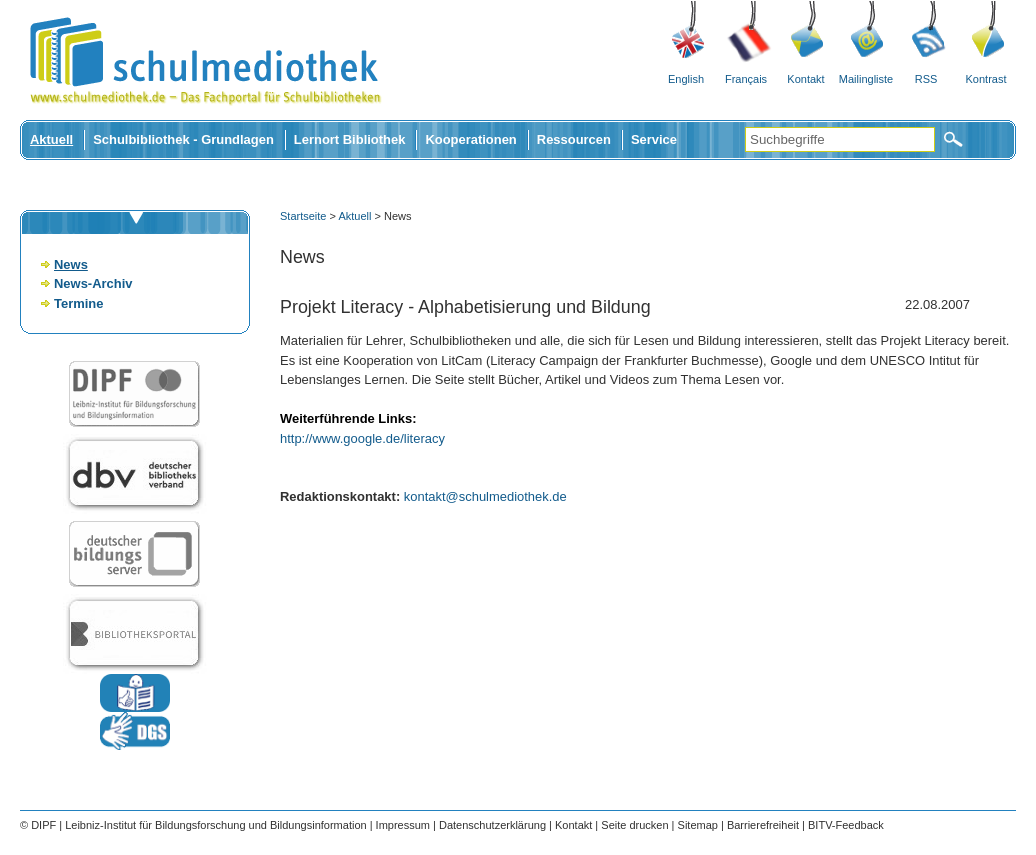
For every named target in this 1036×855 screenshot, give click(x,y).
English (686, 79)
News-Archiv (93, 283)
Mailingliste (866, 79)
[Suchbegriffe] (840, 139)
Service (654, 139)
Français (746, 79)
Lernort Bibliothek (350, 139)
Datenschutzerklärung (492, 825)
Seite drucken (634, 825)
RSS (926, 79)
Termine (78, 303)
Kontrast (986, 79)
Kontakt (805, 79)
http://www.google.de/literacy (362, 438)
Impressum (403, 825)
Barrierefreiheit (763, 825)
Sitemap (698, 825)
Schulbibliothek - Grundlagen (183, 139)
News (71, 264)
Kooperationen (470, 139)
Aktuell (51, 139)
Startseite (303, 216)
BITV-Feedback (846, 825)
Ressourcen (574, 139)
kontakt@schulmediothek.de (485, 496)
